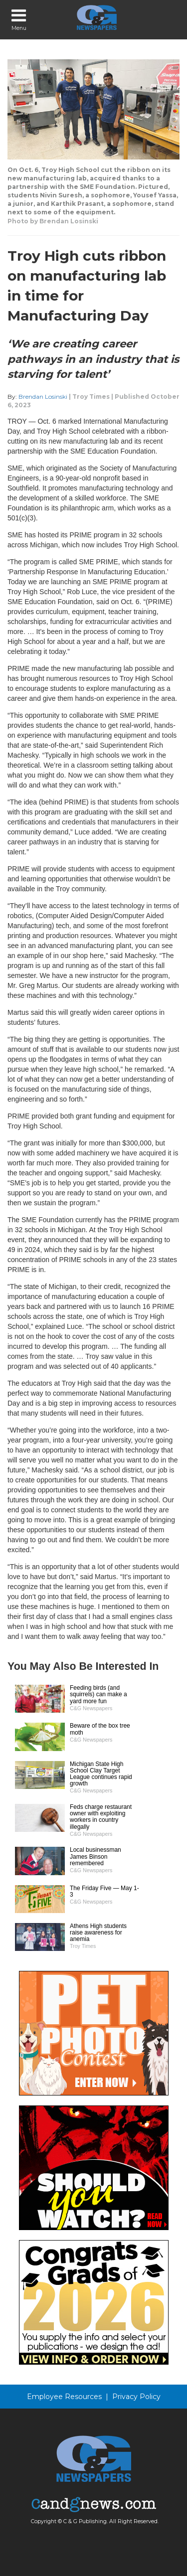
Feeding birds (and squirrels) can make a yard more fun (98, 1694)
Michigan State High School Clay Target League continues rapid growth (101, 1774)
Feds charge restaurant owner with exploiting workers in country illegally (101, 1816)
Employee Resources (64, 2396)
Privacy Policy (136, 2396)
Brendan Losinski (42, 396)
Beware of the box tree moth (100, 1729)
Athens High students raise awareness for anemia (98, 1932)
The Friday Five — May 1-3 (104, 1891)
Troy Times (91, 396)
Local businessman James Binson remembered (95, 1856)
